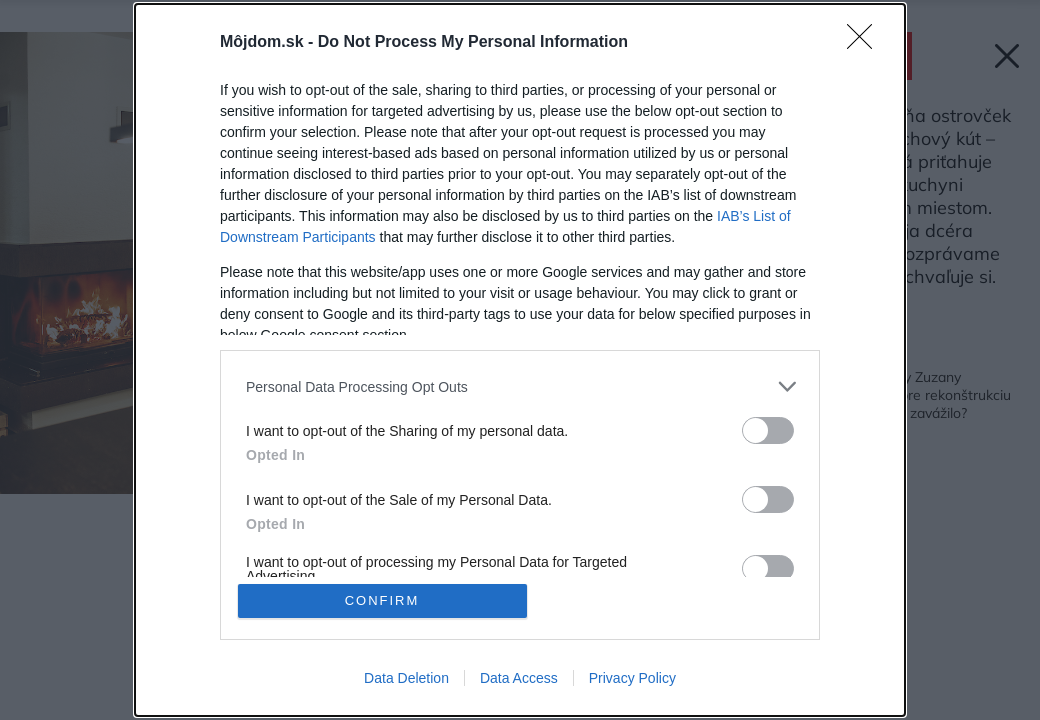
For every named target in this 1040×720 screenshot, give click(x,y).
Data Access (519, 678)
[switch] (768, 430)
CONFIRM (382, 600)
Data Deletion (406, 678)
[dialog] (520, 360)
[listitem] (520, 386)
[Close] (866, 43)
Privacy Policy (632, 678)
